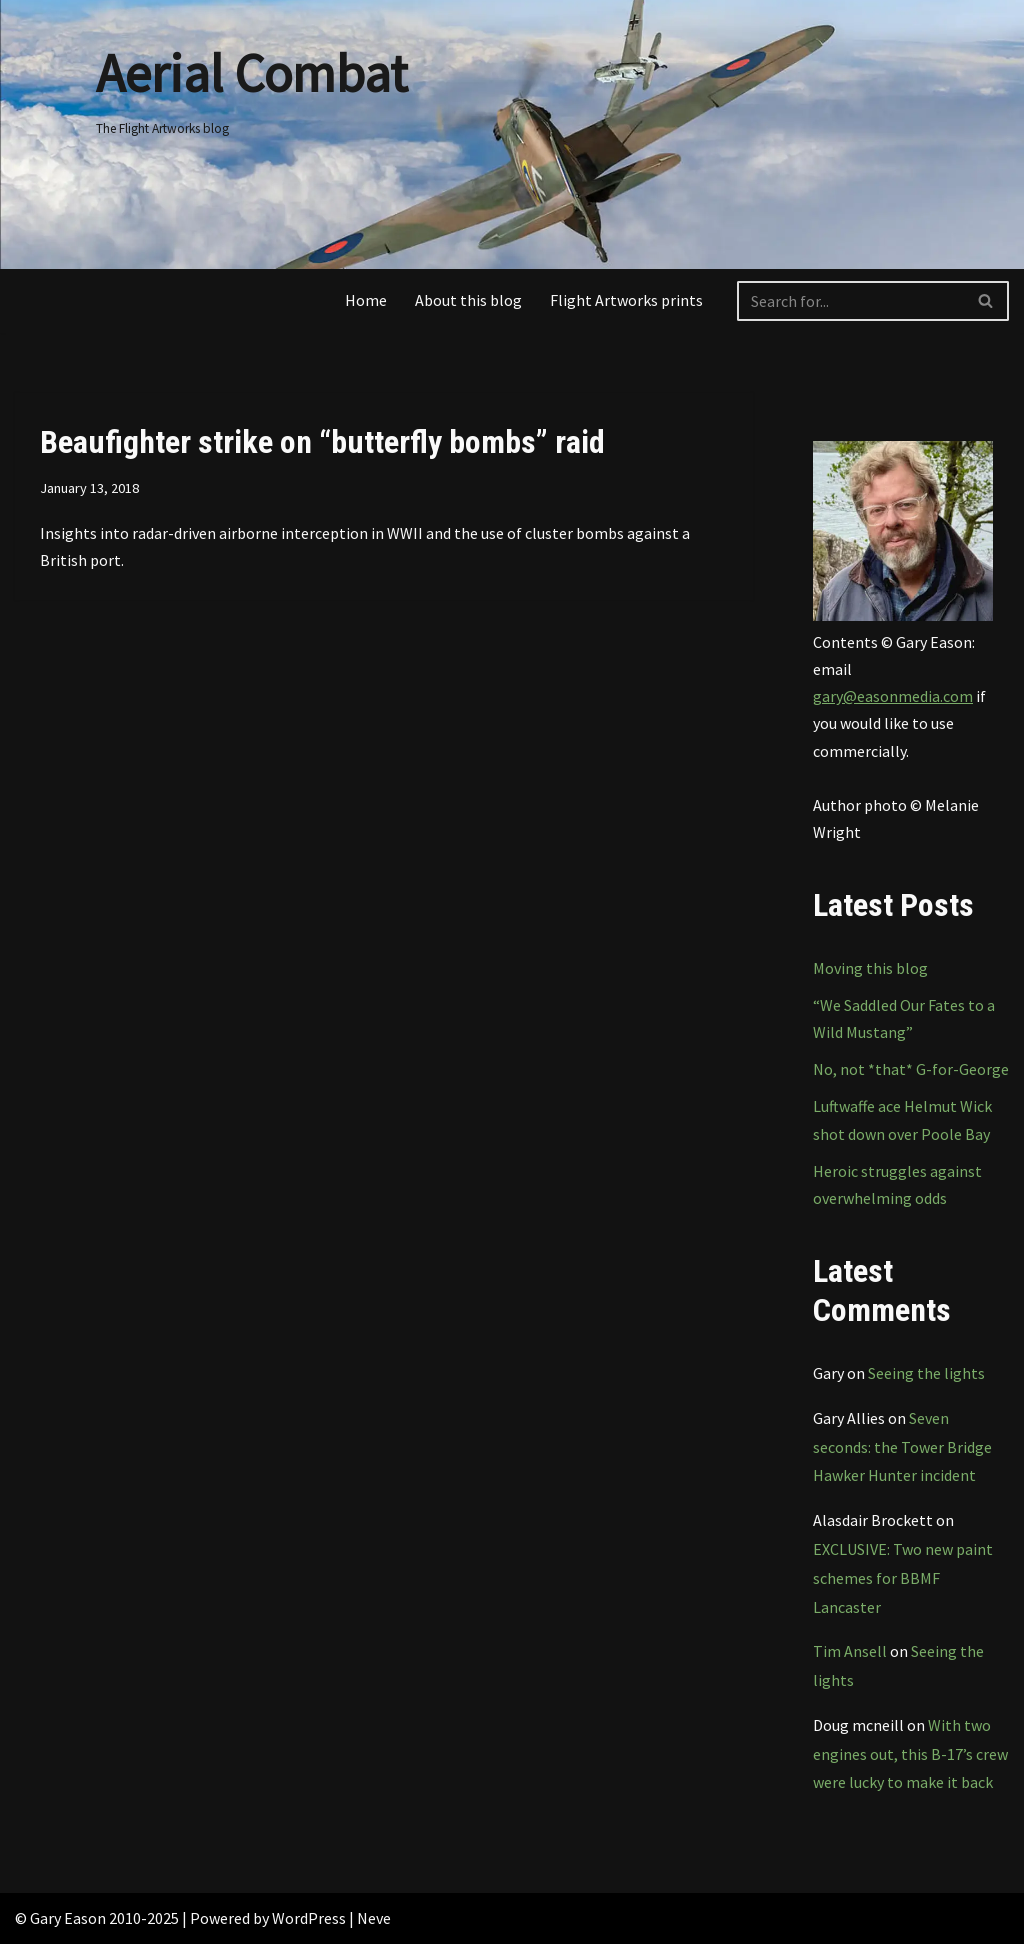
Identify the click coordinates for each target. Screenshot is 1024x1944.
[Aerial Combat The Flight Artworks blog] (251, 84)
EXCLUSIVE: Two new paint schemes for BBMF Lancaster (903, 1578)
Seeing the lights (926, 1373)
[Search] (850, 301)
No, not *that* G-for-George (911, 1069)
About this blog (468, 300)
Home (366, 300)
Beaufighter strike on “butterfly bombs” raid (322, 442)
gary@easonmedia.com (893, 696)
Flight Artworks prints (626, 300)
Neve (374, 1918)
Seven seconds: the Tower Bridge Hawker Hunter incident (902, 1447)
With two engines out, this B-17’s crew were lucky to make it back (910, 1754)
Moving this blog (870, 968)
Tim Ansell (850, 1651)
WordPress (309, 1918)
